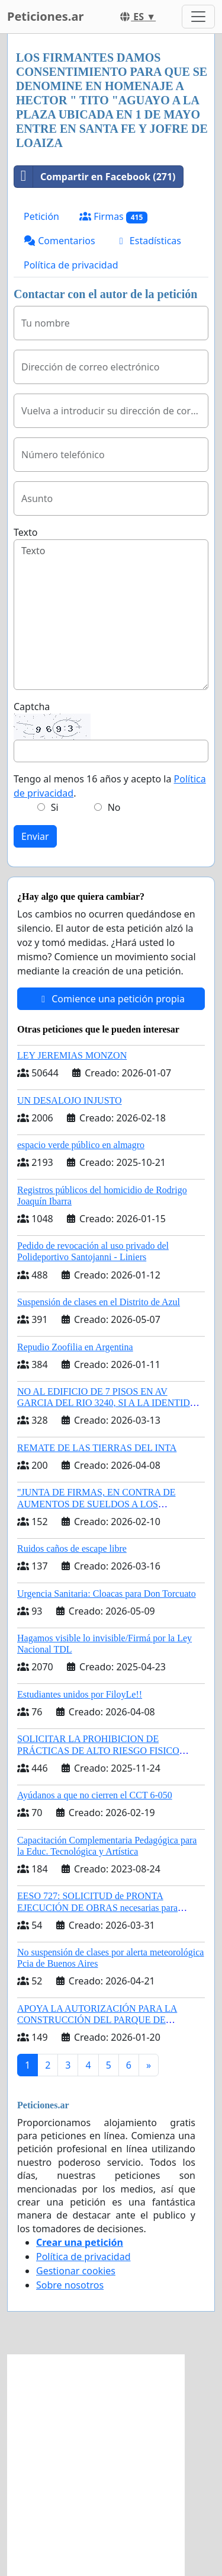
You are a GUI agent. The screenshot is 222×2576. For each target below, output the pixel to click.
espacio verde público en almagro (80, 1145)
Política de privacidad (71, 264)
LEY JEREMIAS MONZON (72, 1055)
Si (55, 807)
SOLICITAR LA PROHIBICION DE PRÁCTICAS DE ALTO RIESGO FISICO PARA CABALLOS (98, 1750)
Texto (25, 532)
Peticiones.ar (45, 16)
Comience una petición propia (111, 998)
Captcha (32, 706)
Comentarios (59, 240)
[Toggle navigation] (198, 16)
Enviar (35, 836)
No (114, 807)
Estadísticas (148, 240)
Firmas (113, 216)
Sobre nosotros (70, 2284)
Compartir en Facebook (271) (95, 176)
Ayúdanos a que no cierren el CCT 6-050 (94, 1795)
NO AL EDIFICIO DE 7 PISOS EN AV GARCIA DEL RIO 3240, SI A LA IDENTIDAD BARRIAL (110, 1402)
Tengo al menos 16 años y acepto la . (110, 786)
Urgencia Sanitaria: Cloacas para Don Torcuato (106, 1594)
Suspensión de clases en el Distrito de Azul (98, 1302)
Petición (41, 216)
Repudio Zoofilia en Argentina (75, 1347)
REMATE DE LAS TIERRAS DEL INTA (96, 1448)
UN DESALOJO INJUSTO (69, 1100)
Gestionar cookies (75, 2270)
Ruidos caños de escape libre (72, 1548)
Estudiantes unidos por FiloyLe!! (79, 1694)
